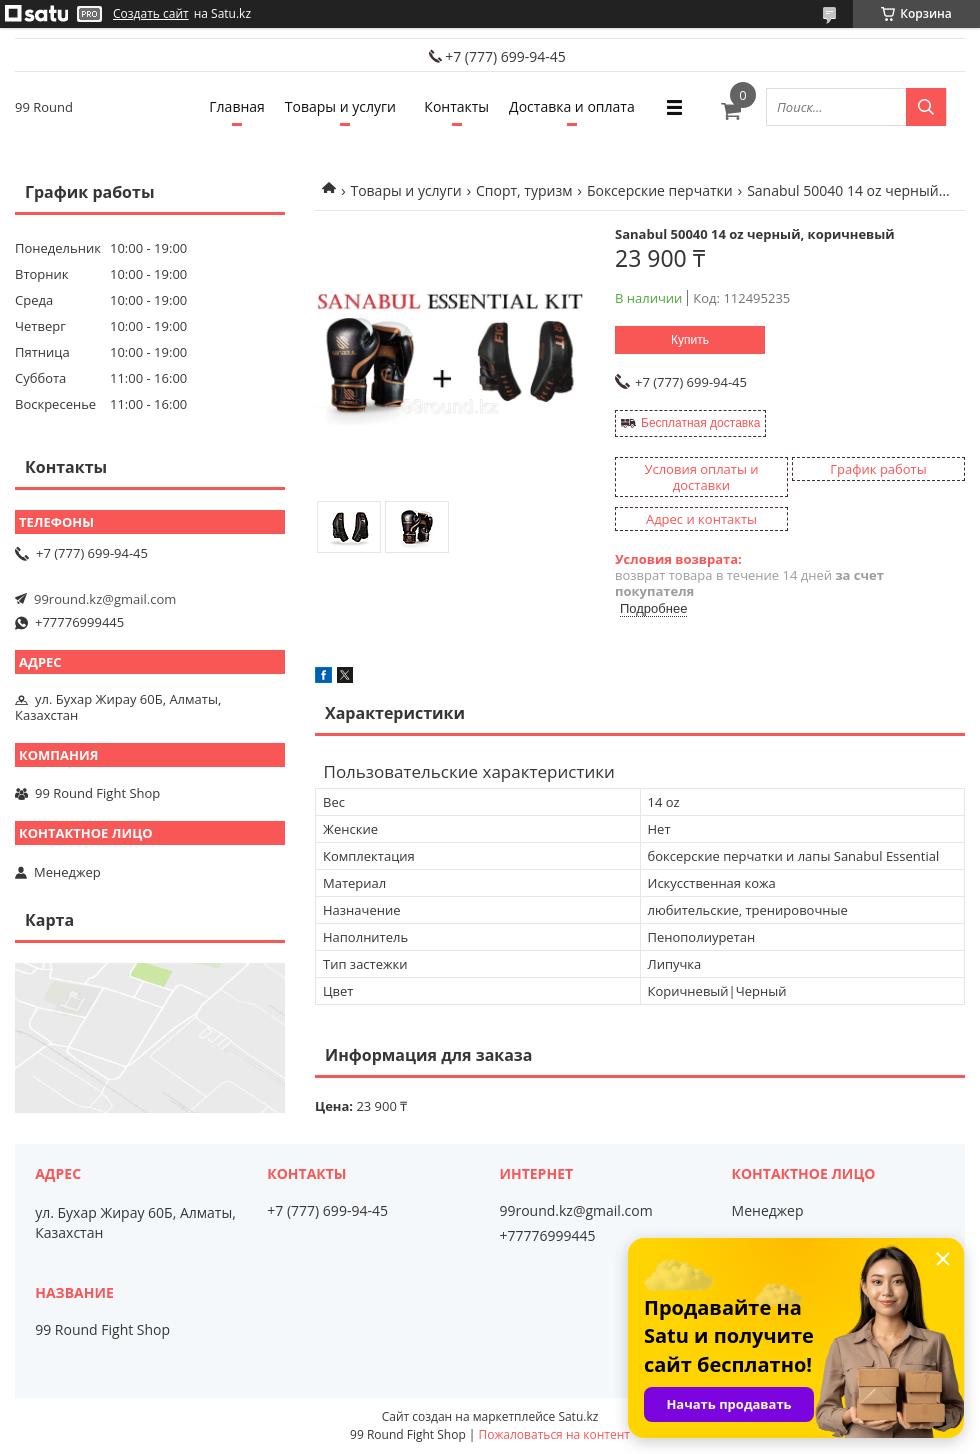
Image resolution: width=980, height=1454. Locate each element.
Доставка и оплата (572, 106)
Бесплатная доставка (700, 423)
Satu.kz (578, 1416)
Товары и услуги (340, 106)
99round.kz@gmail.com (105, 599)
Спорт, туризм (524, 190)
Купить (690, 340)
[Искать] (926, 107)
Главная (237, 106)
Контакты (456, 106)
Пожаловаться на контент (554, 1434)
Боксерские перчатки (660, 190)
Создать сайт (151, 14)
